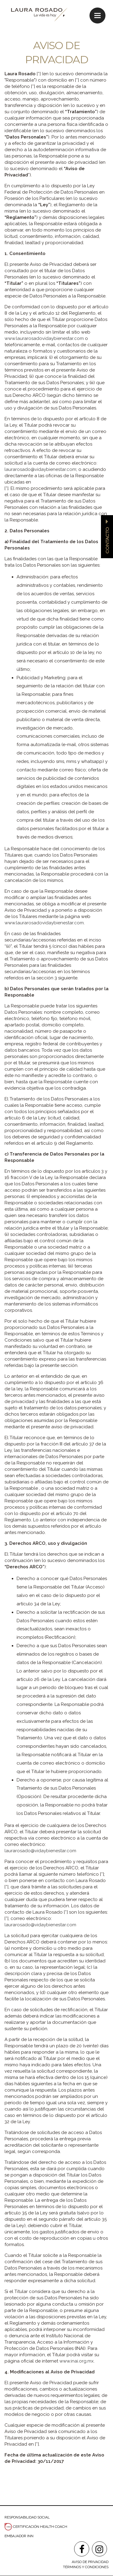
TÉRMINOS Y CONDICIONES (85, 2567)
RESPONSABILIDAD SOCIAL (27, 2517)
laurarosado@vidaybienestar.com (40, 469)
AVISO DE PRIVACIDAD (90, 2562)
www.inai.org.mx (76, 2361)
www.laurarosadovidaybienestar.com (44, 338)
